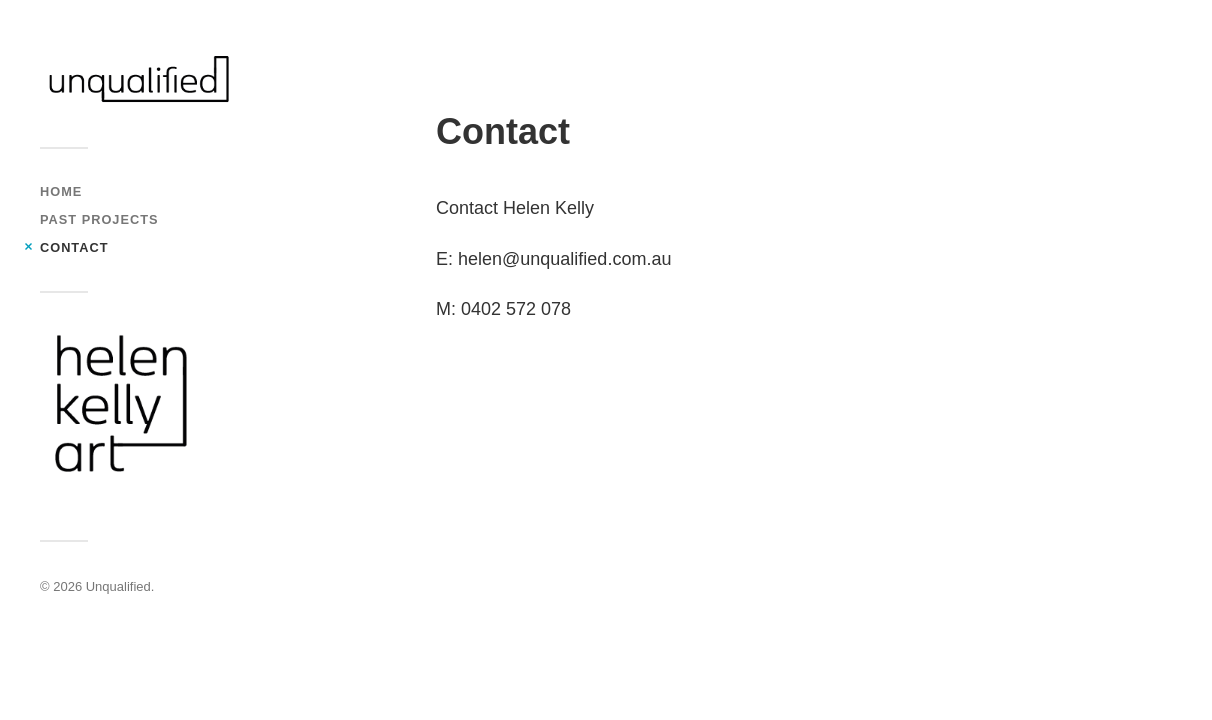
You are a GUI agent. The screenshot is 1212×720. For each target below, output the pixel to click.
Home (61, 191)
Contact (74, 247)
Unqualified (118, 586)
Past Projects (99, 219)
